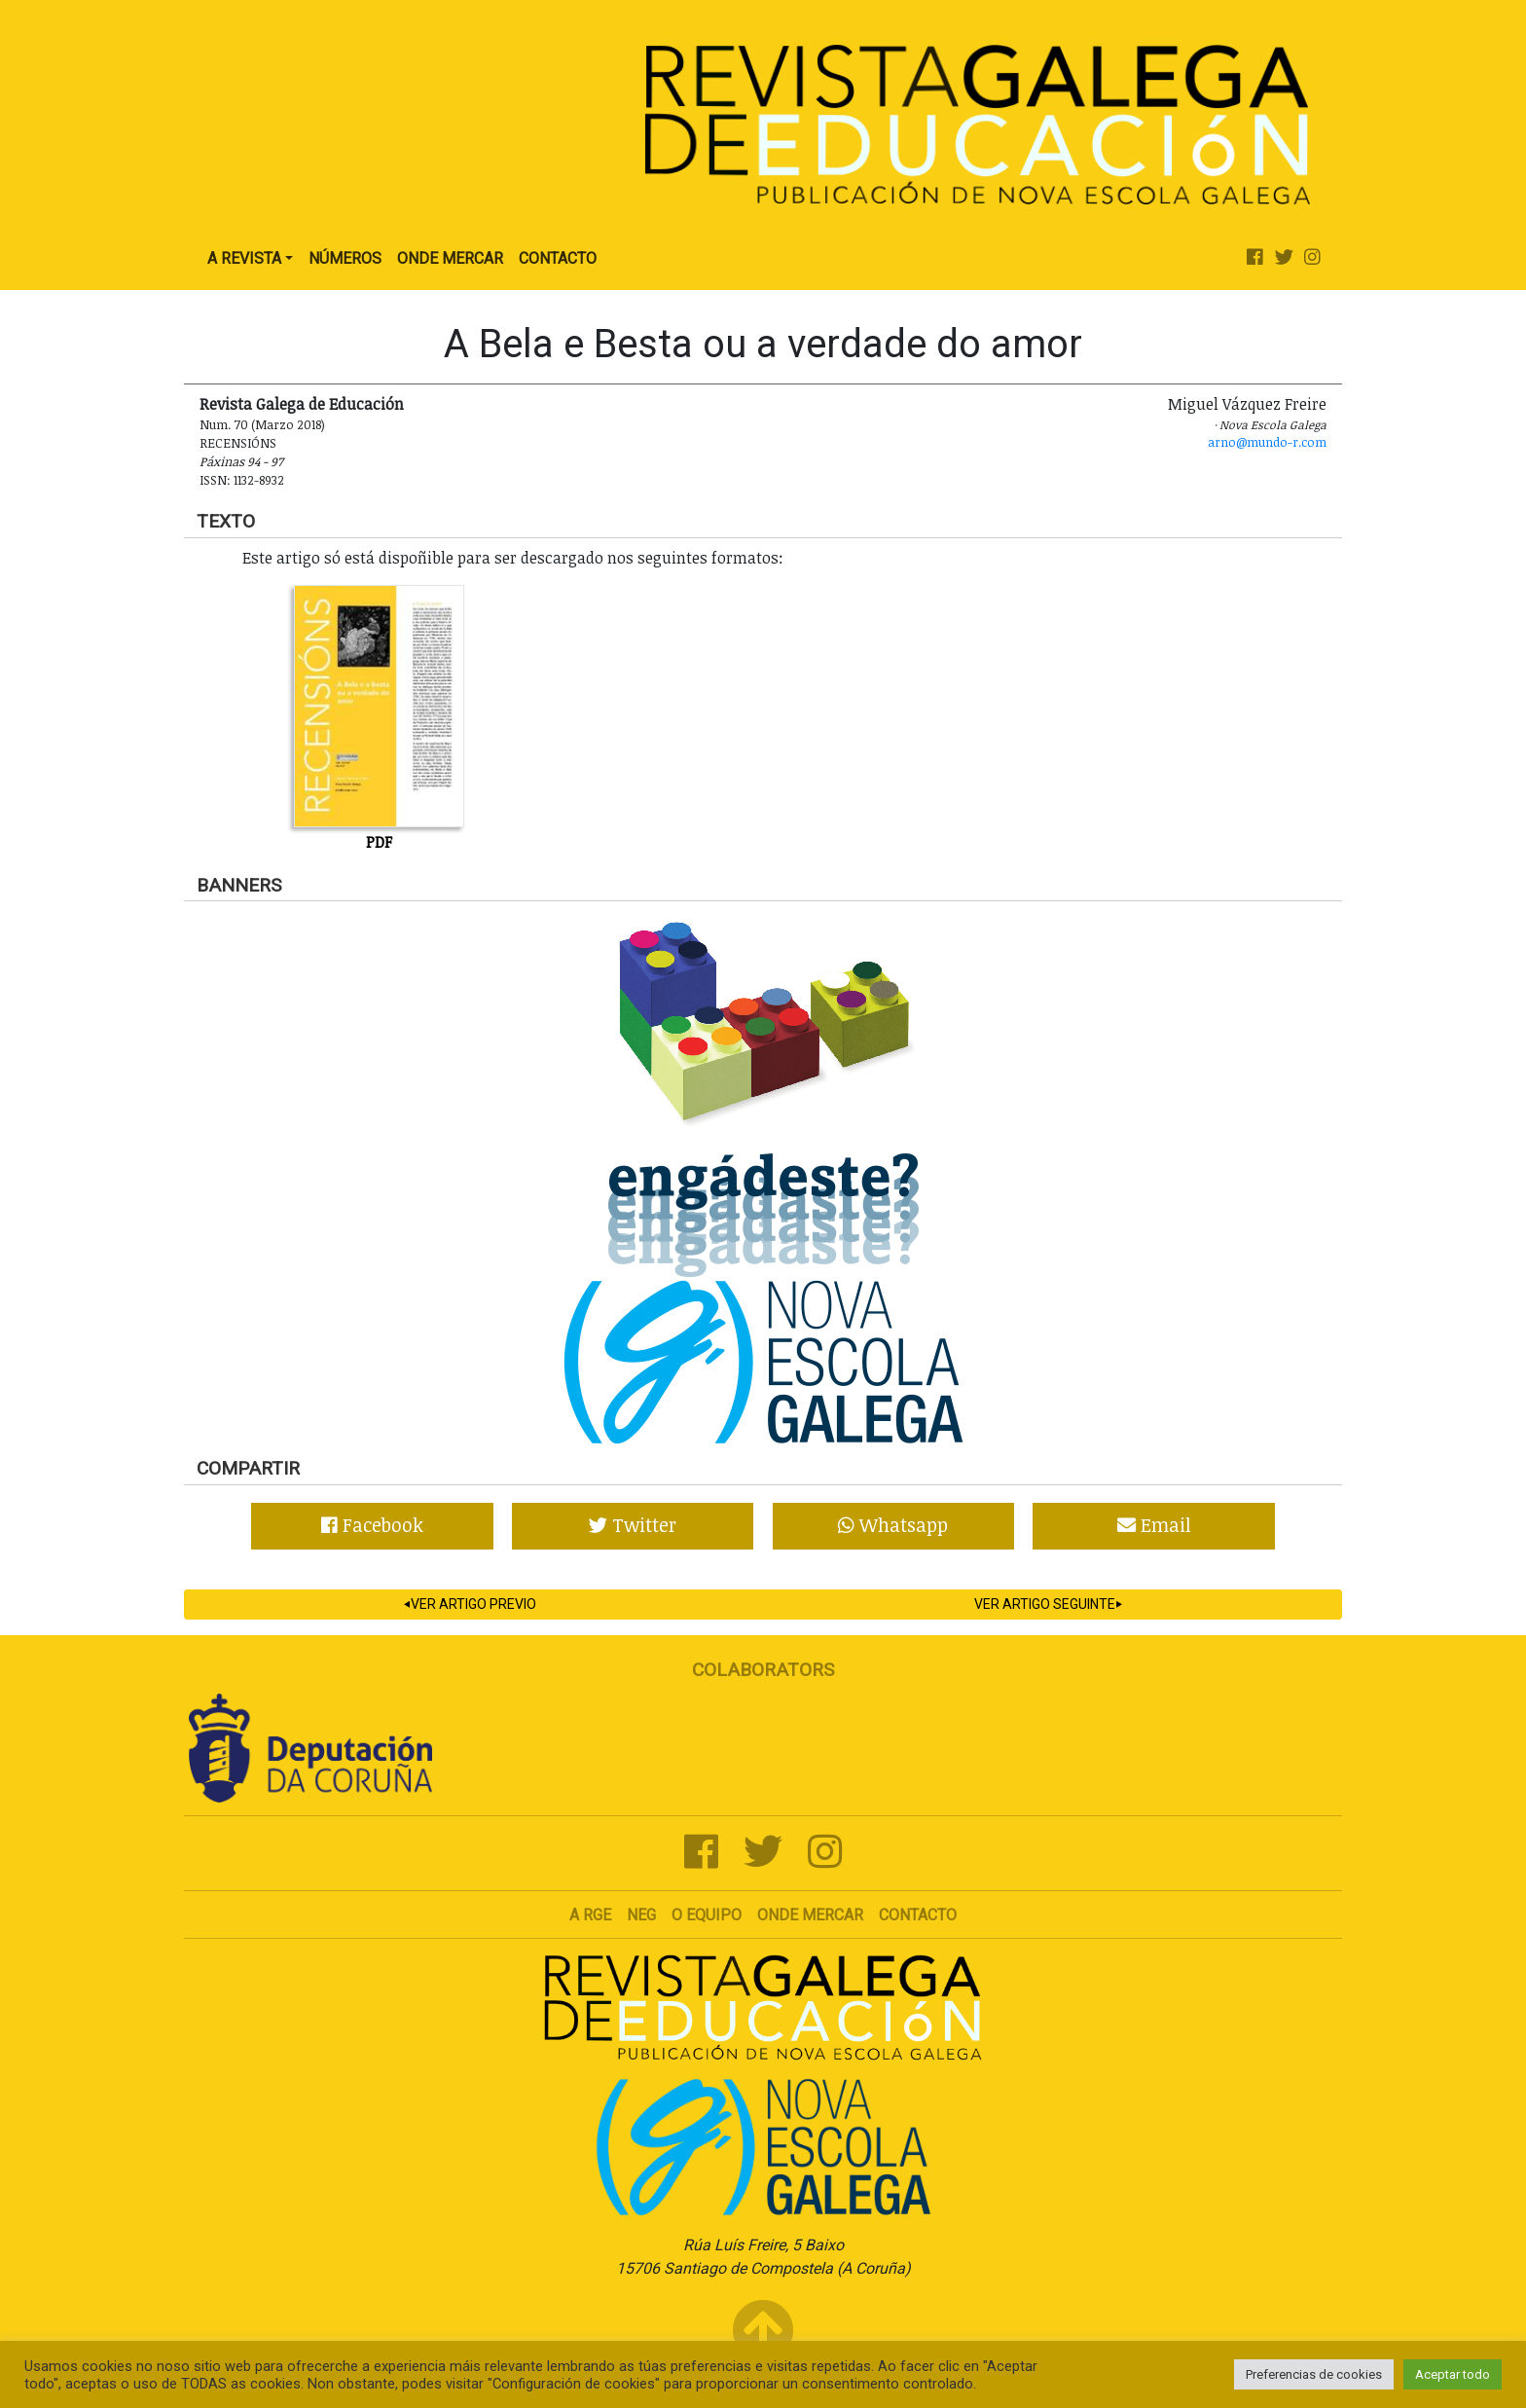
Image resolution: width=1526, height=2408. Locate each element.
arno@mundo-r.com (1267, 442)
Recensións (238, 443)
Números (345, 258)
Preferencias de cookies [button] (1314, 2374)
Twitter (632, 1525)
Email (1154, 1525)
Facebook (372, 1525)
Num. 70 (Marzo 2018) (262, 424)
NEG (641, 1915)
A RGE (590, 1915)
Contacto (558, 258)
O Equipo (707, 1915)
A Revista (244, 258)
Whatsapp (893, 1525)
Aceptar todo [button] (1452, 2374)
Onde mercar (810, 1915)
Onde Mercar (450, 258)
